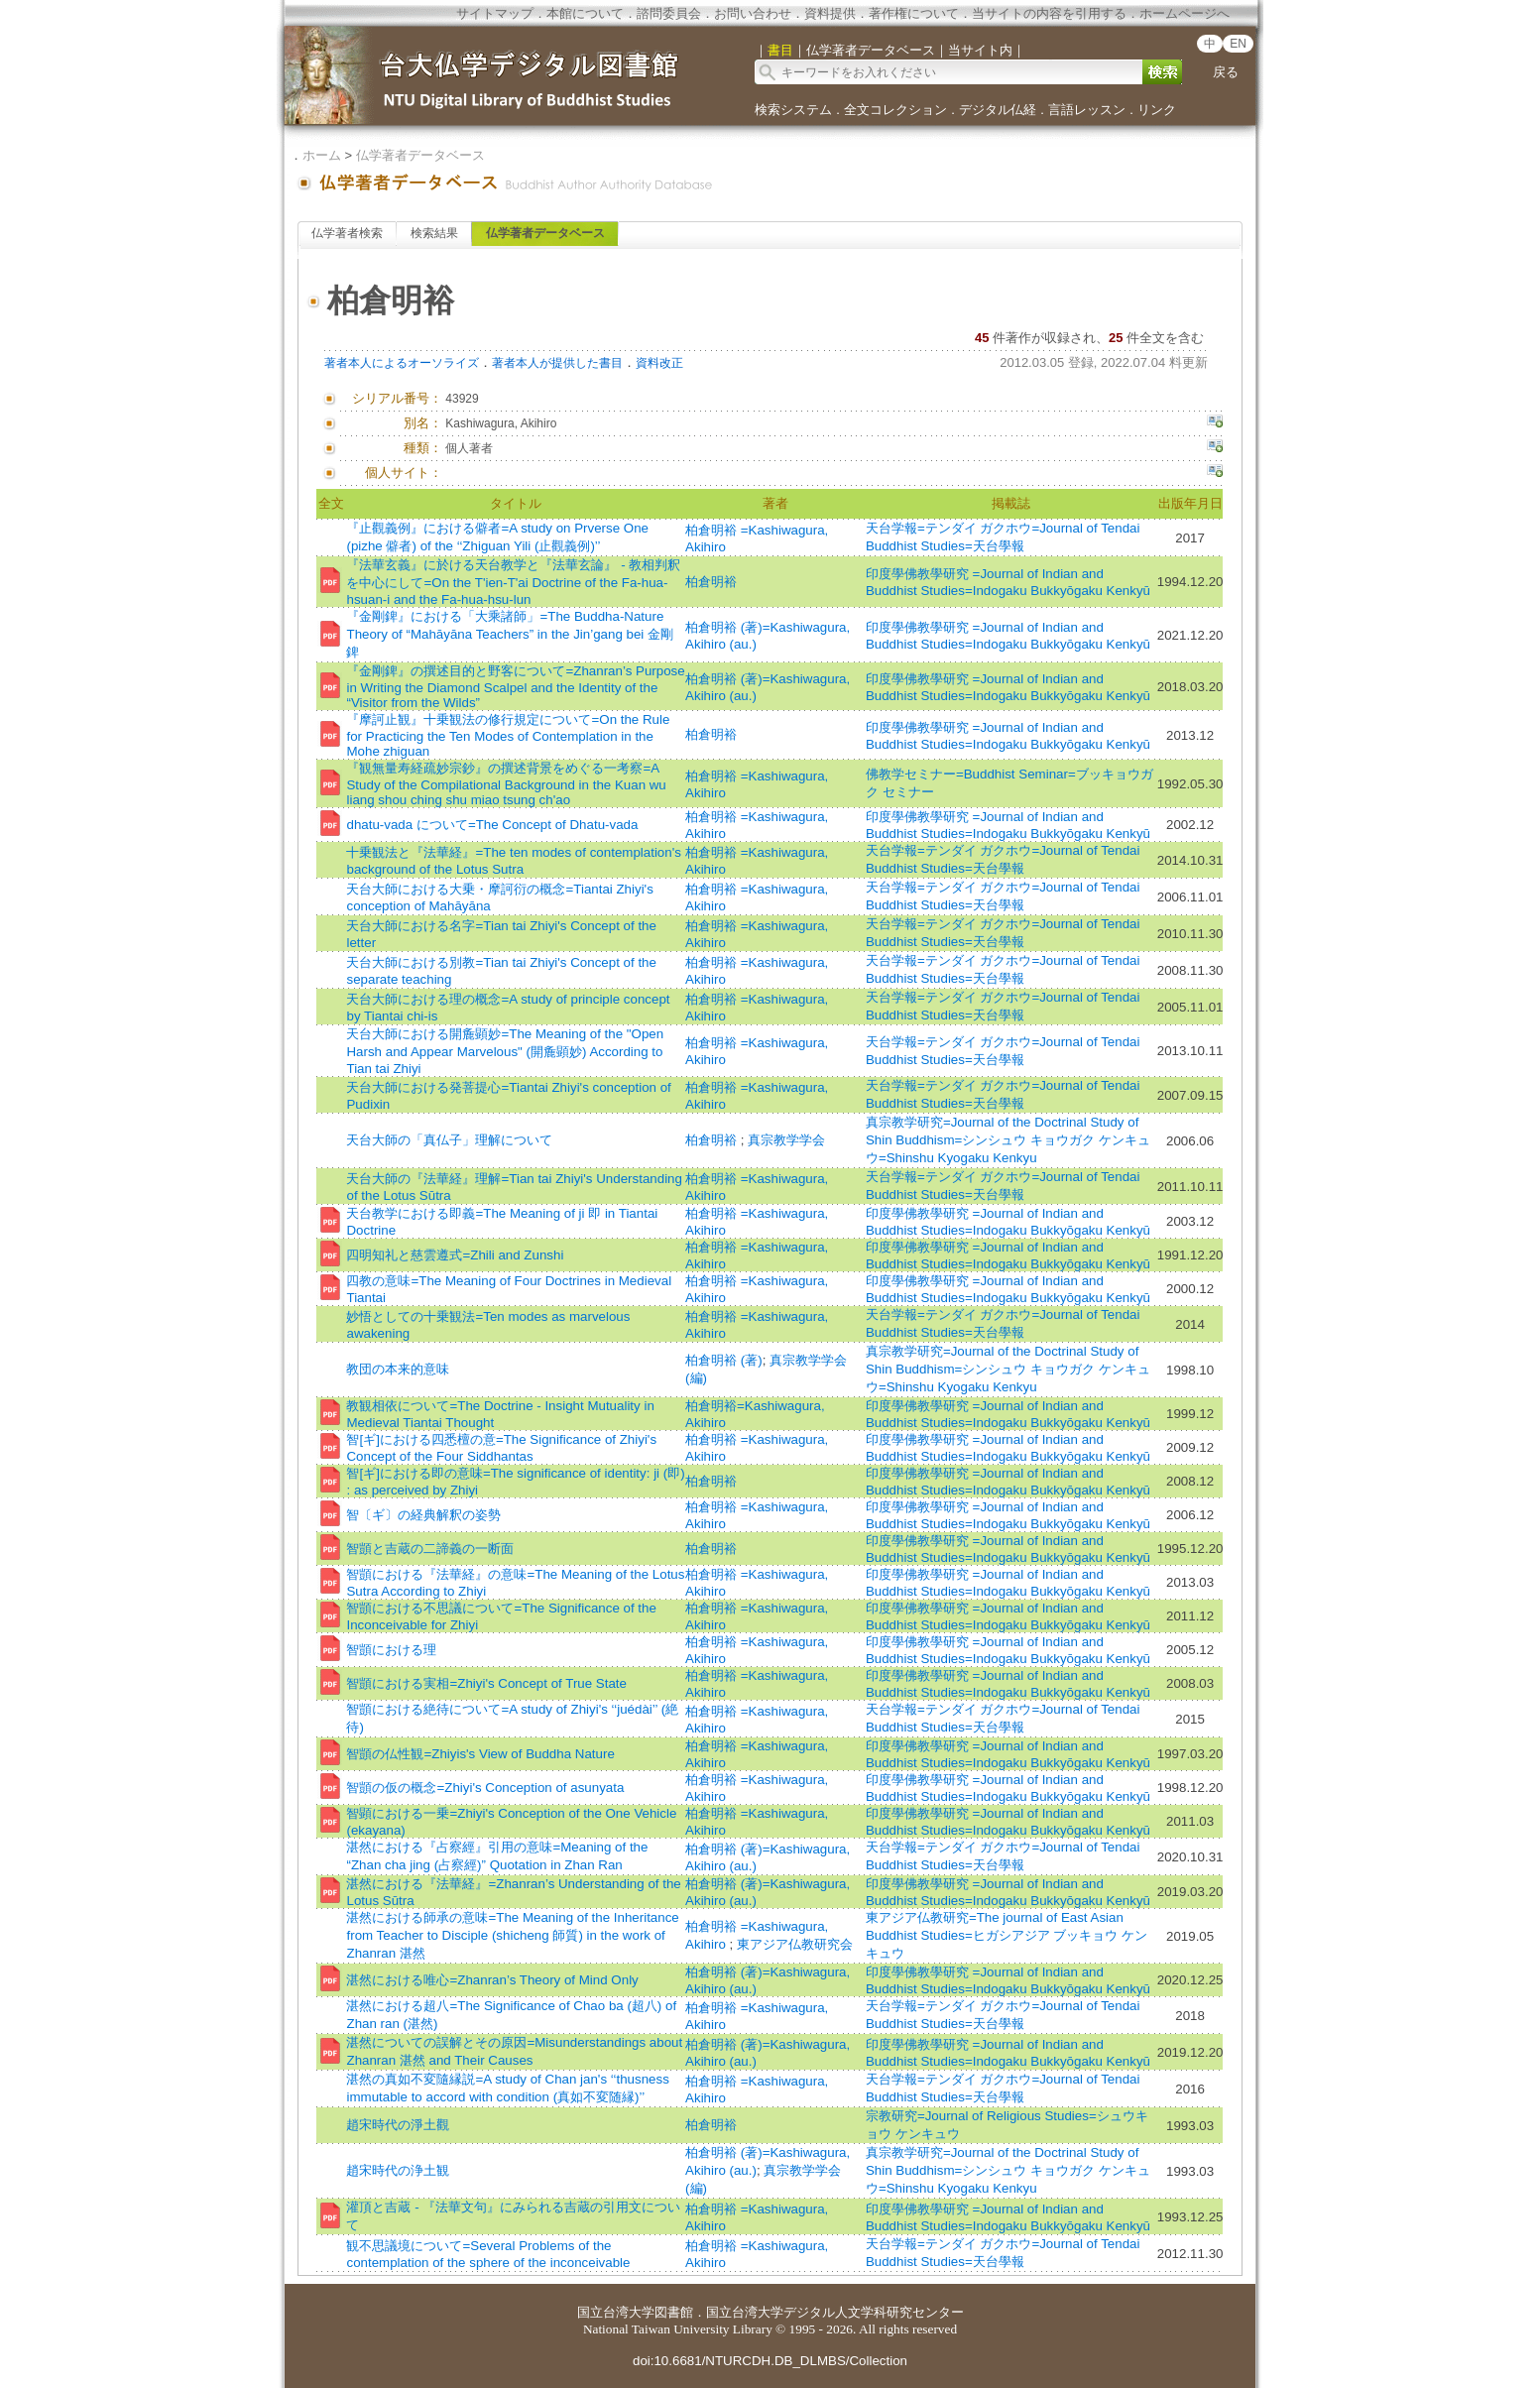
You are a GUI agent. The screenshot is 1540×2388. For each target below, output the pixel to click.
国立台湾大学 (615, 2312)
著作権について (914, 13)
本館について (585, 13)
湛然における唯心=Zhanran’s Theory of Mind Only (492, 1979)
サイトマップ (494, 13)
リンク (1156, 109)
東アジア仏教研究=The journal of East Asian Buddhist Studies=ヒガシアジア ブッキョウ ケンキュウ (1006, 1935)
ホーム (321, 155)
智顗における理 (391, 1649)
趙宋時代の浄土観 (397, 2170)
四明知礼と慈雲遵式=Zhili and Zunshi (454, 1255)
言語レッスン (1086, 109)
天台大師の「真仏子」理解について (449, 1140)
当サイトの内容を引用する (1049, 13)
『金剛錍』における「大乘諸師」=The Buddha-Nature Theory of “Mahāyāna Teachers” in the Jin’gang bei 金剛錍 (509, 634)
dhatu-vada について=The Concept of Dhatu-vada (492, 824)
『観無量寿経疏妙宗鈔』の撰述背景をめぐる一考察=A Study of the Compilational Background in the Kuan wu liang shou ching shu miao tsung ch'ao (505, 784)
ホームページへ (1184, 13)
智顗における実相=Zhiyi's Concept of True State (486, 1683)
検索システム (793, 109)
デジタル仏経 (997, 109)
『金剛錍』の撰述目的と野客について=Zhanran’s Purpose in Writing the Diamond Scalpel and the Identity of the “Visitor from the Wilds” (515, 686)
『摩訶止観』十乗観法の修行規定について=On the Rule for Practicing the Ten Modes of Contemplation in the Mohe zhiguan (507, 735)
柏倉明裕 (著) (724, 1360)
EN (1238, 44)
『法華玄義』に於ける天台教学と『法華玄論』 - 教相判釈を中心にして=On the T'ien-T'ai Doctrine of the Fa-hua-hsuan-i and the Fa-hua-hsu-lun (513, 582)
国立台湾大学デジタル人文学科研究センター (835, 2312)
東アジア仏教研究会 (795, 1944)
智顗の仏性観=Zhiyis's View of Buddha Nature (480, 1753)
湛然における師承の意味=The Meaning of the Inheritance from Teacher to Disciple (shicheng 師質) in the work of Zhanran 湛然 (512, 1935)
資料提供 (830, 13)
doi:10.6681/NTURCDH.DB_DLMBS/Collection (770, 2360)
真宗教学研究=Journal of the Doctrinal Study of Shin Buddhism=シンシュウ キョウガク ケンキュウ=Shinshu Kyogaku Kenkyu (1008, 1140)
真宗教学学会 (786, 1140)
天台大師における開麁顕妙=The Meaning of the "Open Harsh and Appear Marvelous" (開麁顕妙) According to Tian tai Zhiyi (504, 1051)
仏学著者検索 (347, 233)
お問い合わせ (752, 13)
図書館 (673, 2312)
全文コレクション (895, 109)
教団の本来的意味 (397, 1369)
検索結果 (434, 233)
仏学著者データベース (420, 155)
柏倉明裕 (711, 581)
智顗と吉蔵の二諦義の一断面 (430, 1548)
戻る (1226, 71)
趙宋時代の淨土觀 (397, 2124)
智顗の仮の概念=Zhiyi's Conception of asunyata (485, 1787)
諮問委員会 (669, 13)
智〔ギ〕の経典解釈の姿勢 (423, 1514)
